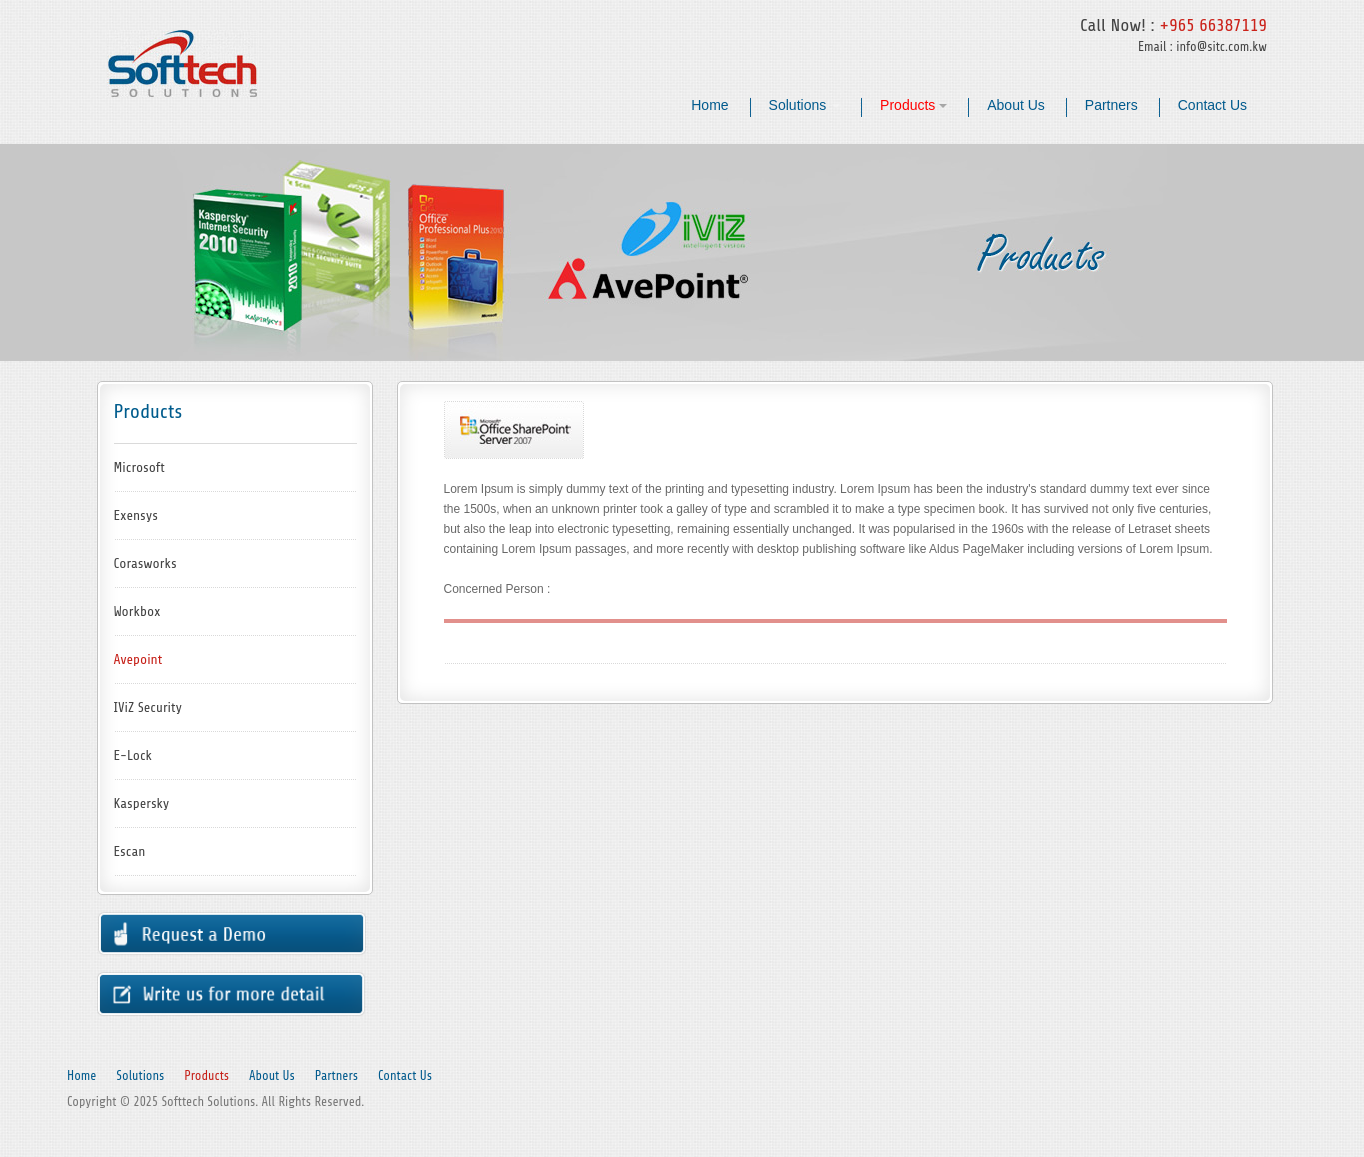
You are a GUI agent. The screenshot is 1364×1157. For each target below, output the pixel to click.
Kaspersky (142, 803)
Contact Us (1212, 105)
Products (913, 105)
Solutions (804, 105)
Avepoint (138, 659)
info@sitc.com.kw (1221, 46)
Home (709, 105)
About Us (1016, 105)
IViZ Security (148, 707)
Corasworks (145, 563)
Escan (130, 851)
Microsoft (139, 467)
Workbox (137, 611)
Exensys (136, 515)
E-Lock (133, 755)
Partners (1111, 105)
